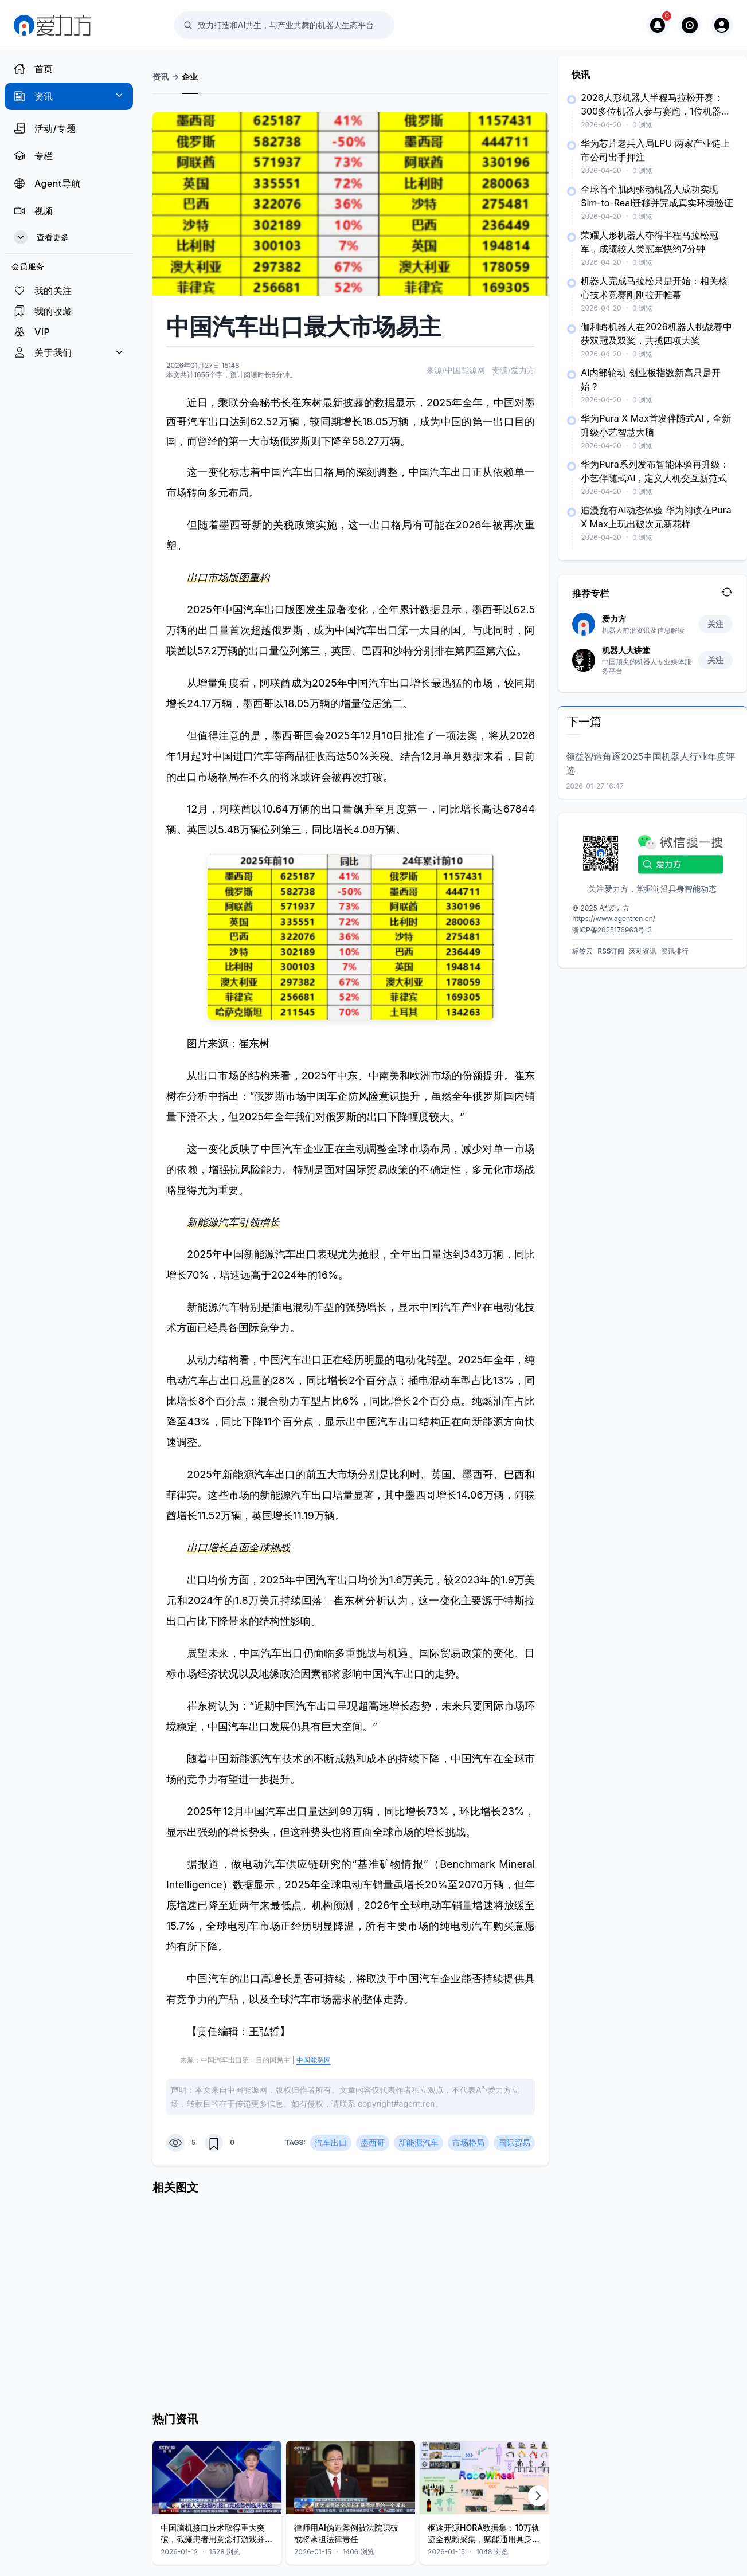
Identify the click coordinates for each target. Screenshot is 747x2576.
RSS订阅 (610, 951)
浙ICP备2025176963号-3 (612, 930)
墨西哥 (373, 2142)
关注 (715, 624)
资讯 (160, 76)
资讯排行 (675, 951)
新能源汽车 (418, 2142)
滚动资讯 (642, 951)
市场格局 (468, 2142)
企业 (190, 76)
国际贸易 (514, 2142)
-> (175, 76)
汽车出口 (331, 2142)
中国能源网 (313, 2060)
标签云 (582, 951)
